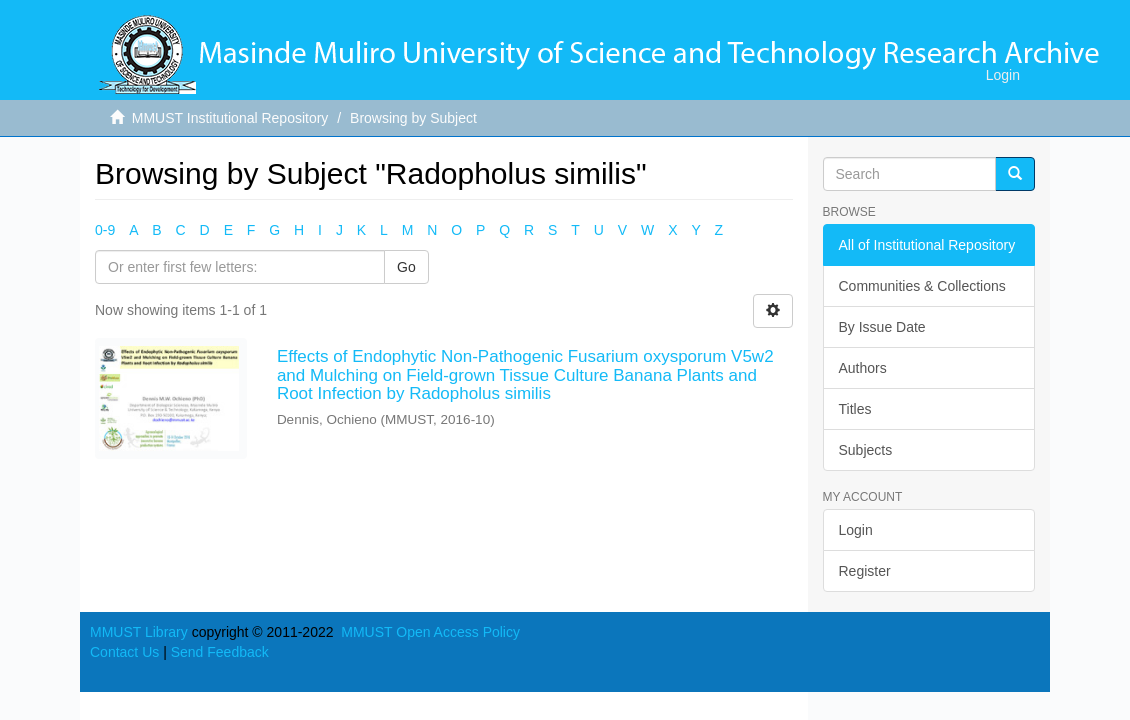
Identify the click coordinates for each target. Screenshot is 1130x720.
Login (856, 530)
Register (865, 571)
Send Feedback (220, 652)
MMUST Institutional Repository (230, 118)
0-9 (105, 230)
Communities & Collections (922, 286)
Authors (863, 368)
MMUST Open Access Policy (430, 632)
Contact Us (124, 652)
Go (406, 267)
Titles (855, 409)
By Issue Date (882, 327)
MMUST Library (139, 632)
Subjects (866, 450)
